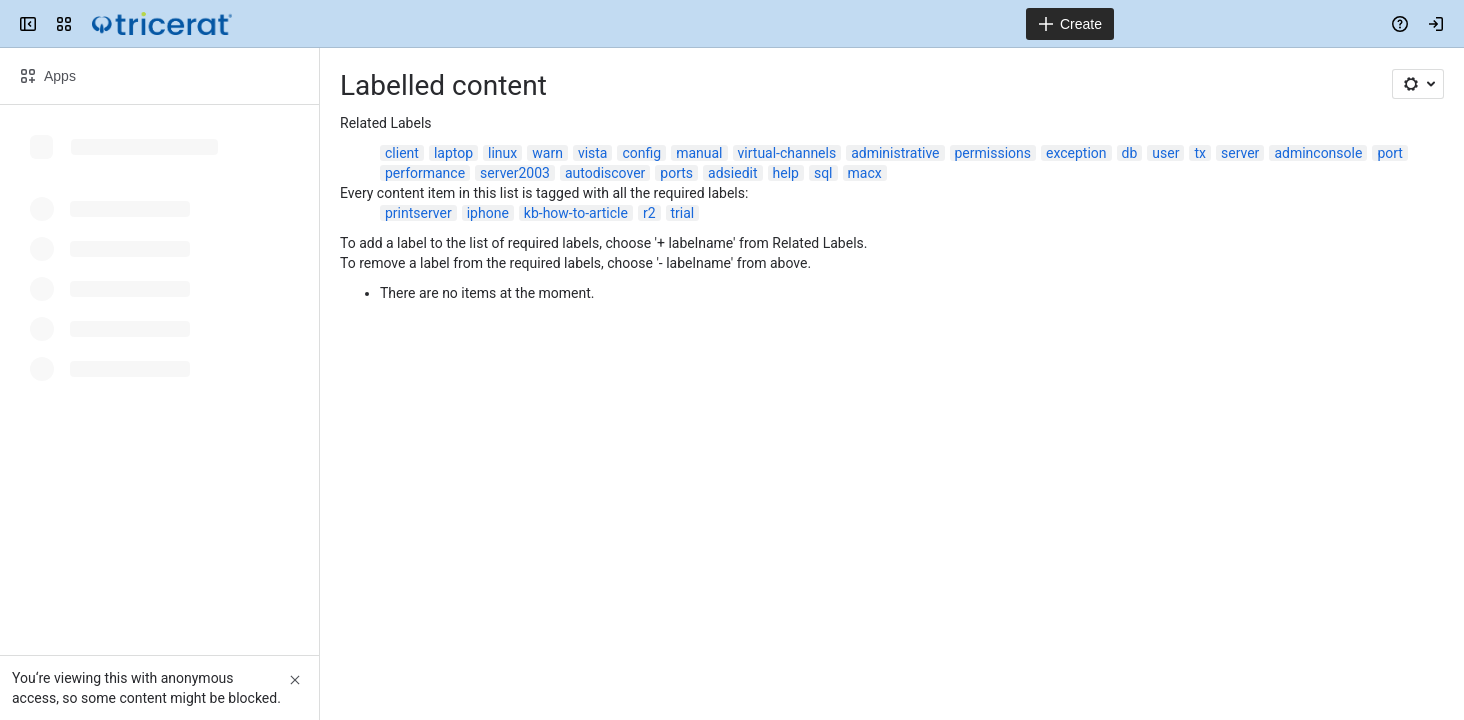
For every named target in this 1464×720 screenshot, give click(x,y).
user (1165, 153)
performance (425, 173)
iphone (488, 213)
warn (547, 153)
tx (1200, 153)
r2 (649, 213)
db (1130, 153)
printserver (418, 213)
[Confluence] (162, 24)
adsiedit (732, 173)
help (786, 173)
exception (1076, 153)
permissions (993, 153)
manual (699, 153)
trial (683, 213)
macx (865, 173)
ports (676, 173)
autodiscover (605, 173)
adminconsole (1318, 153)
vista (593, 153)
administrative (895, 153)
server (1240, 153)
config (641, 153)
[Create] (1070, 24)
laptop (453, 153)
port (1390, 153)
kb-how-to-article (576, 213)
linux (502, 153)
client (402, 153)
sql (823, 173)
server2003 (515, 173)
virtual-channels (787, 153)
